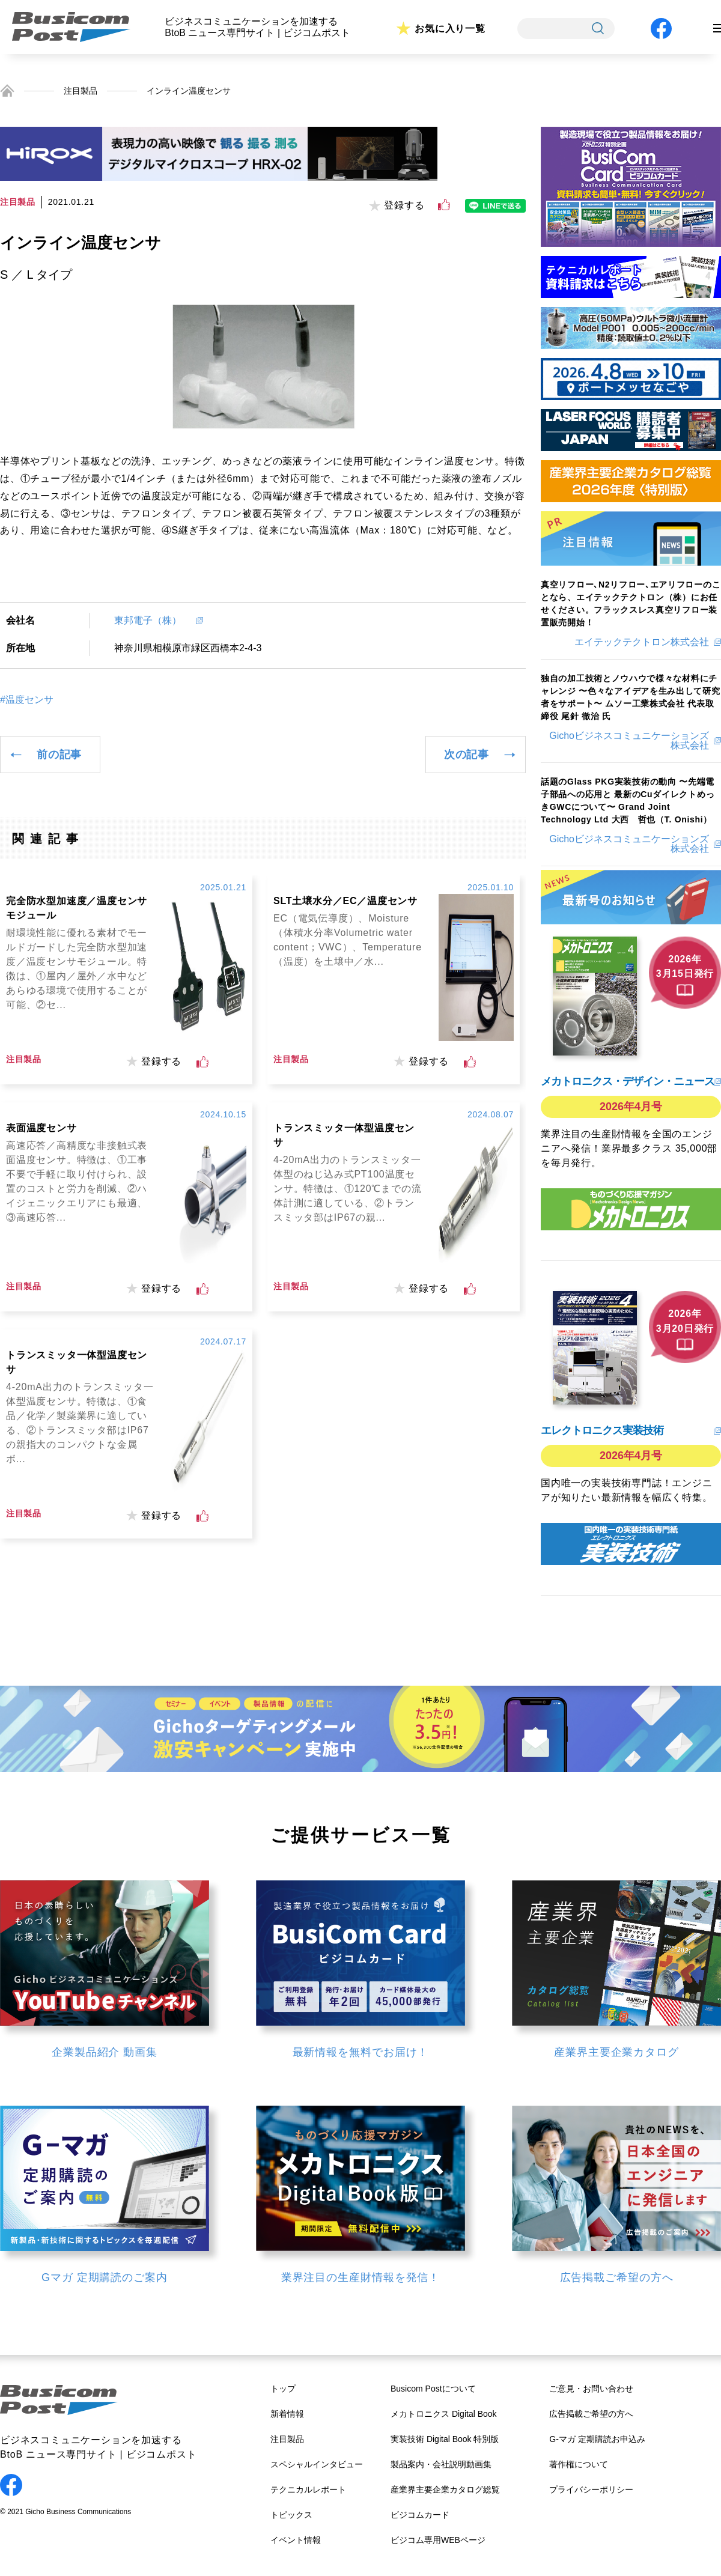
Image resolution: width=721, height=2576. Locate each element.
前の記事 (59, 755)
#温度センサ (26, 700)
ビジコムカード (420, 2515)
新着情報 (287, 2414)
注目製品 (80, 91)
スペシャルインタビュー (316, 2464)
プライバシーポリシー (591, 2489)
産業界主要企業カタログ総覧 (445, 2489)
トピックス (291, 2515)
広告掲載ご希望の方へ (591, 2414)
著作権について (578, 2464)
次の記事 (466, 755)
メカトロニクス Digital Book (444, 2414)
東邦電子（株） (152, 620)
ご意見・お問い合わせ (591, 2388)
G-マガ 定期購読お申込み (597, 2439)
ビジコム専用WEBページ (438, 2540)
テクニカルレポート (308, 2489)
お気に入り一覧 (450, 28)
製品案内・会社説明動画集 (441, 2464)
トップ (283, 2388)
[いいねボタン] (444, 205)
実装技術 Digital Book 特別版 (445, 2439)
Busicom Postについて (433, 2388)
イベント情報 (295, 2540)
